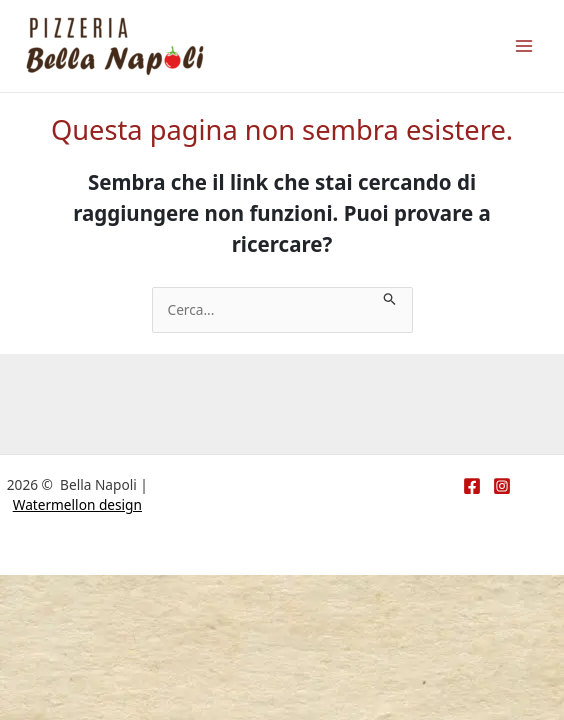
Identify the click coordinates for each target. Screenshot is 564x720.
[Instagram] (502, 486)
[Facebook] (472, 486)
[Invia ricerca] (390, 297)
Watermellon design (77, 504)
